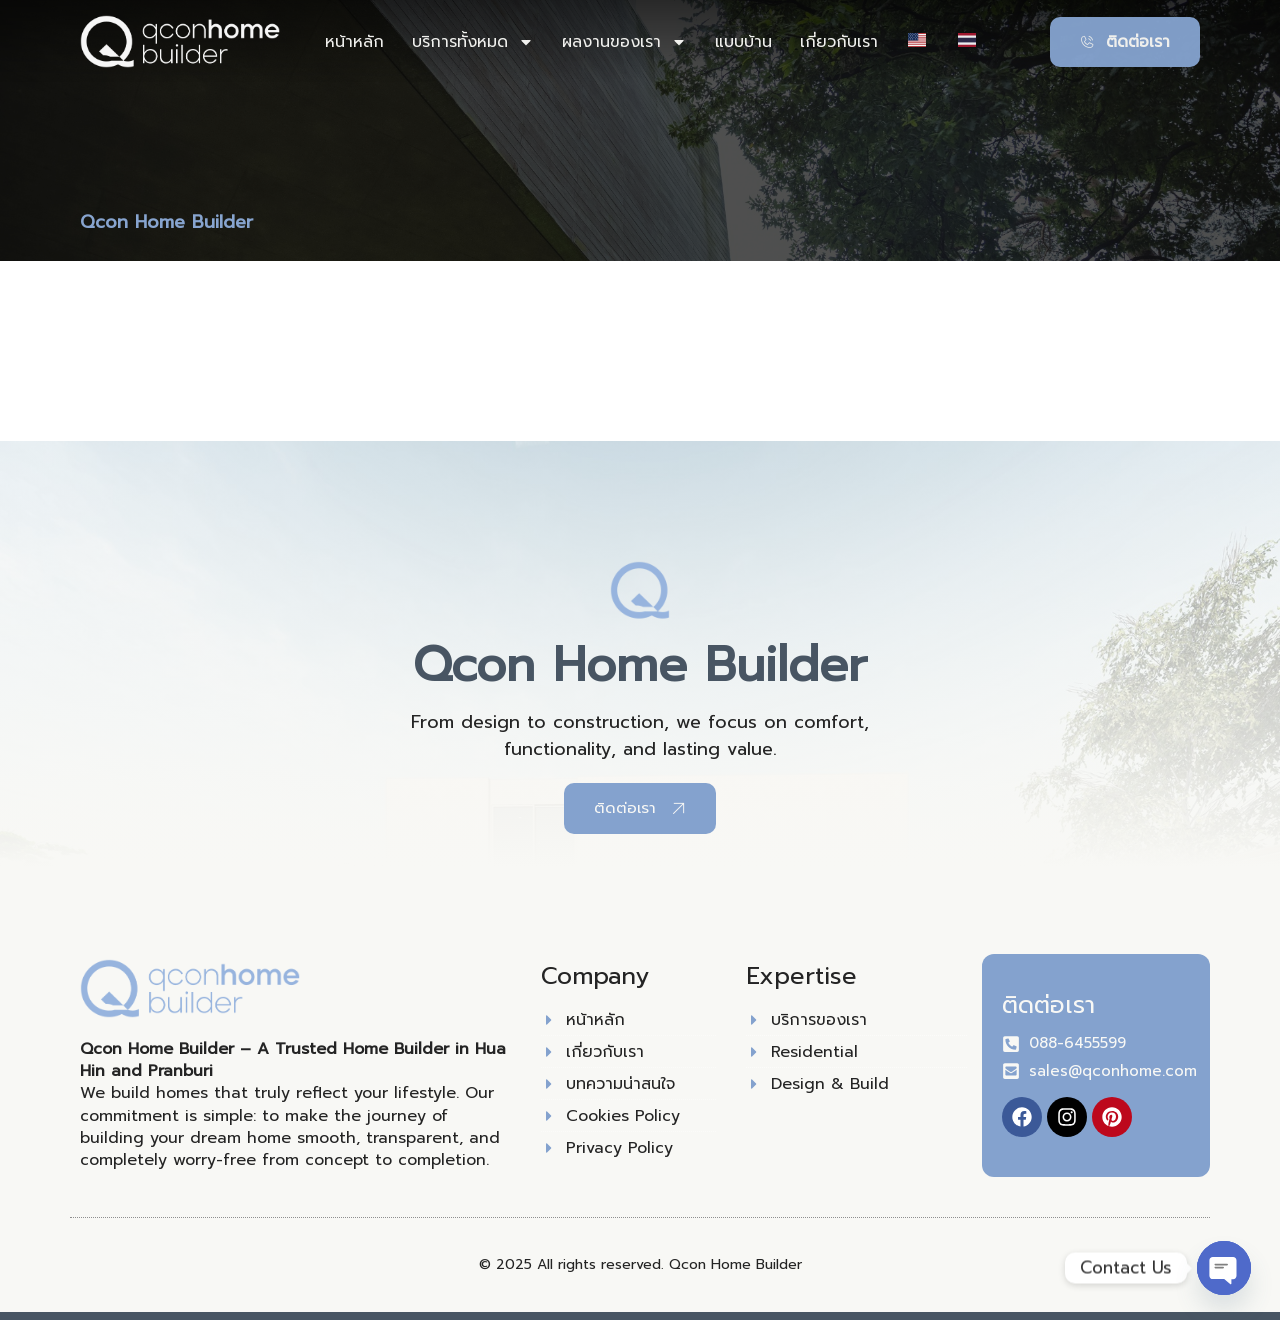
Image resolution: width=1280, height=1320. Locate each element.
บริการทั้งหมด (473, 42)
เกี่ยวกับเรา (839, 42)
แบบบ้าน (743, 42)
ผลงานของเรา (624, 42)
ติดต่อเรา (1048, 1005)
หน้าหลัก (354, 42)
